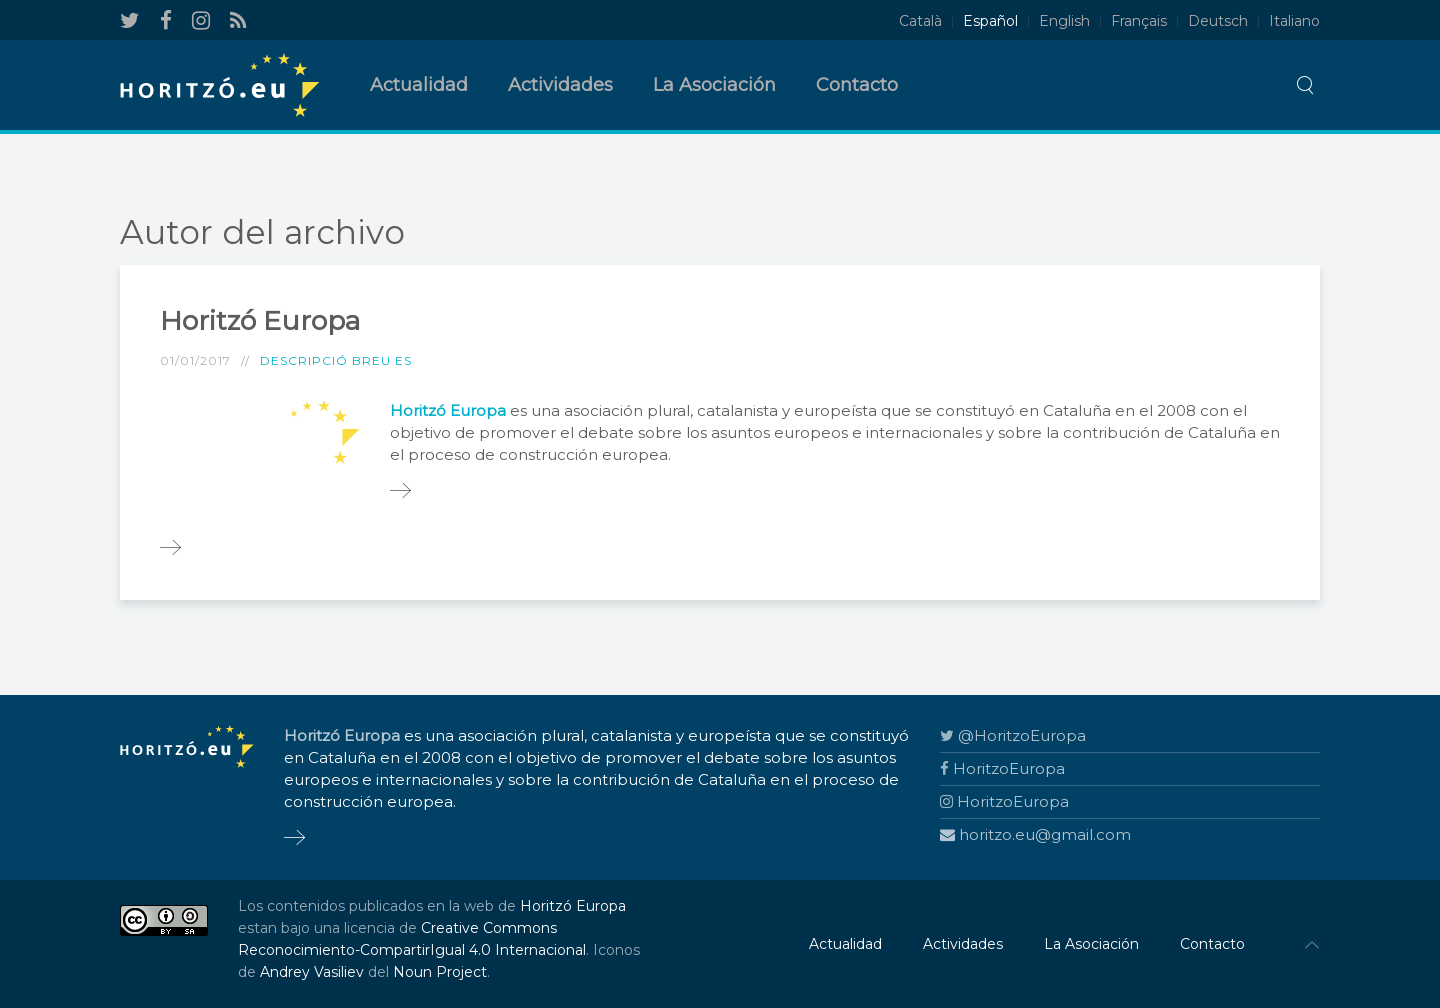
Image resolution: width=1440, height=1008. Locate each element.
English (1064, 21)
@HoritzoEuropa (1013, 735)
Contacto (857, 85)
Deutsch (1218, 21)
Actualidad (419, 85)
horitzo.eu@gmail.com (1035, 834)
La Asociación (714, 85)
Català (920, 21)
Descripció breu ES (336, 360)
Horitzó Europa (260, 320)
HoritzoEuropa (1002, 768)
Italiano (1294, 21)
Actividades (560, 85)
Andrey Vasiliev (312, 972)
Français (1139, 21)
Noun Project (440, 972)
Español (990, 21)
